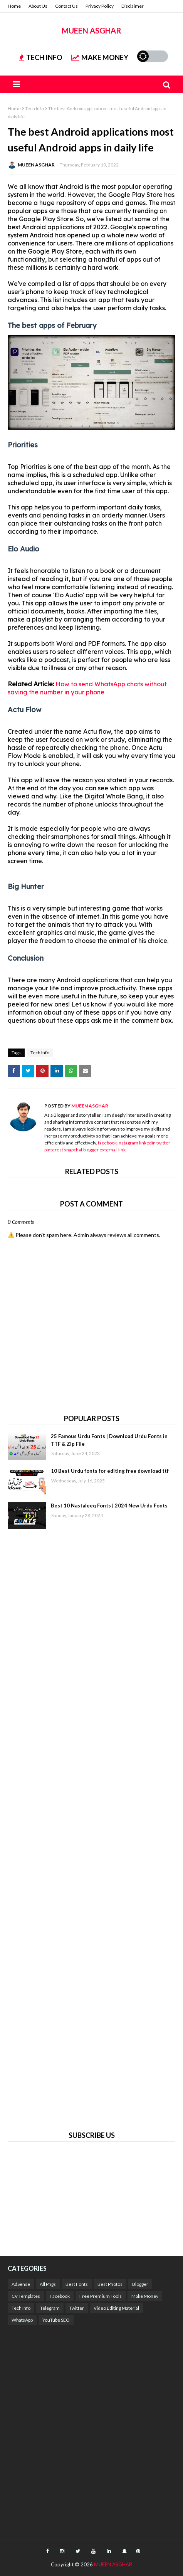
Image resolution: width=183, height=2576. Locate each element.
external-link (112, 1150)
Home (14, 6)
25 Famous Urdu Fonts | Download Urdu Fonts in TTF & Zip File (109, 1440)
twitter (163, 1143)
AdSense (21, 2284)
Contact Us (66, 6)
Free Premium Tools (100, 2296)
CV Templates (26, 2296)
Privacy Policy (100, 6)
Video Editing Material (116, 2308)
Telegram (50, 2308)
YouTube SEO (56, 2320)
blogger (91, 1150)
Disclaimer (132, 6)
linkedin (147, 1143)
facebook (107, 1143)
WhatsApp (22, 2320)
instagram (128, 1143)
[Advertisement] (91, 1829)
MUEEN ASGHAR (91, 30)
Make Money (144, 2296)
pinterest (53, 1150)
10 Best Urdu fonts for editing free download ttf (110, 1471)
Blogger (140, 2284)
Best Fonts (76, 2284)
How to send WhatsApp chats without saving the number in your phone (87, 688)
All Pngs (48, 2284)
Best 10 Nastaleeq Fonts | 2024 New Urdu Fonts (109, 1505)
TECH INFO (40, 57)
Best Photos (110, 2284)
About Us (38, 6)
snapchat (73, 1150)
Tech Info (34, 108)
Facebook (60, 2296)
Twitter (76, 2308)
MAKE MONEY (99, 57)
